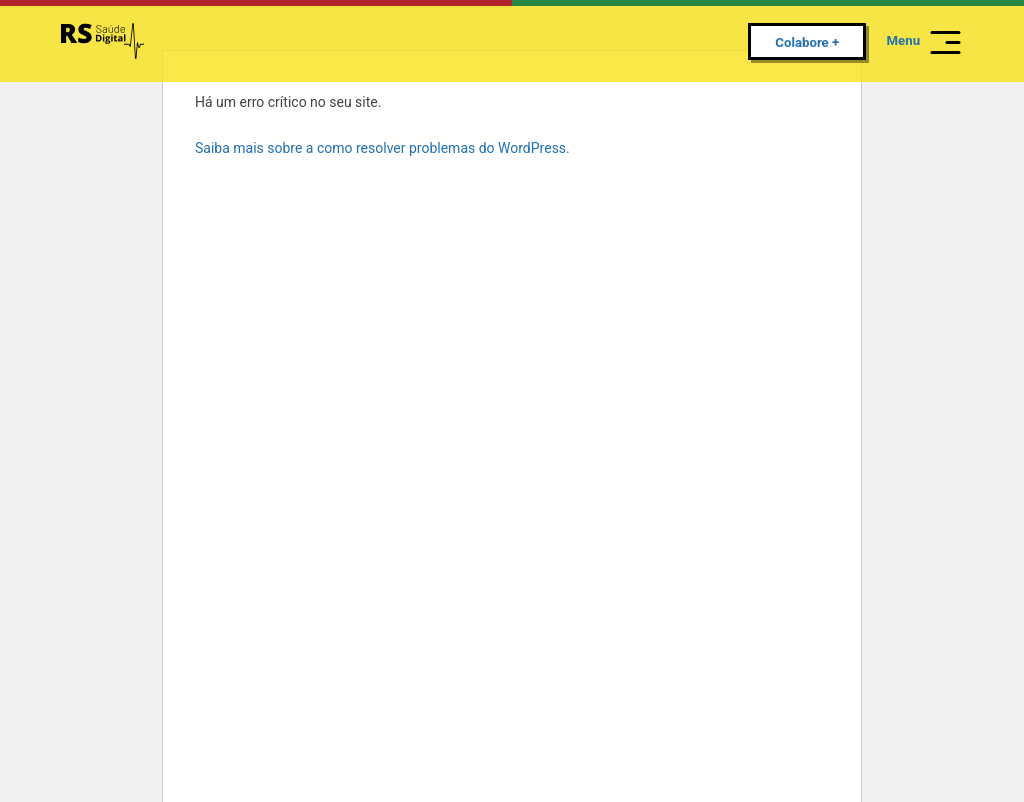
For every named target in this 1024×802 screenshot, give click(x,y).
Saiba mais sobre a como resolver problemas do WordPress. (382, 148)
